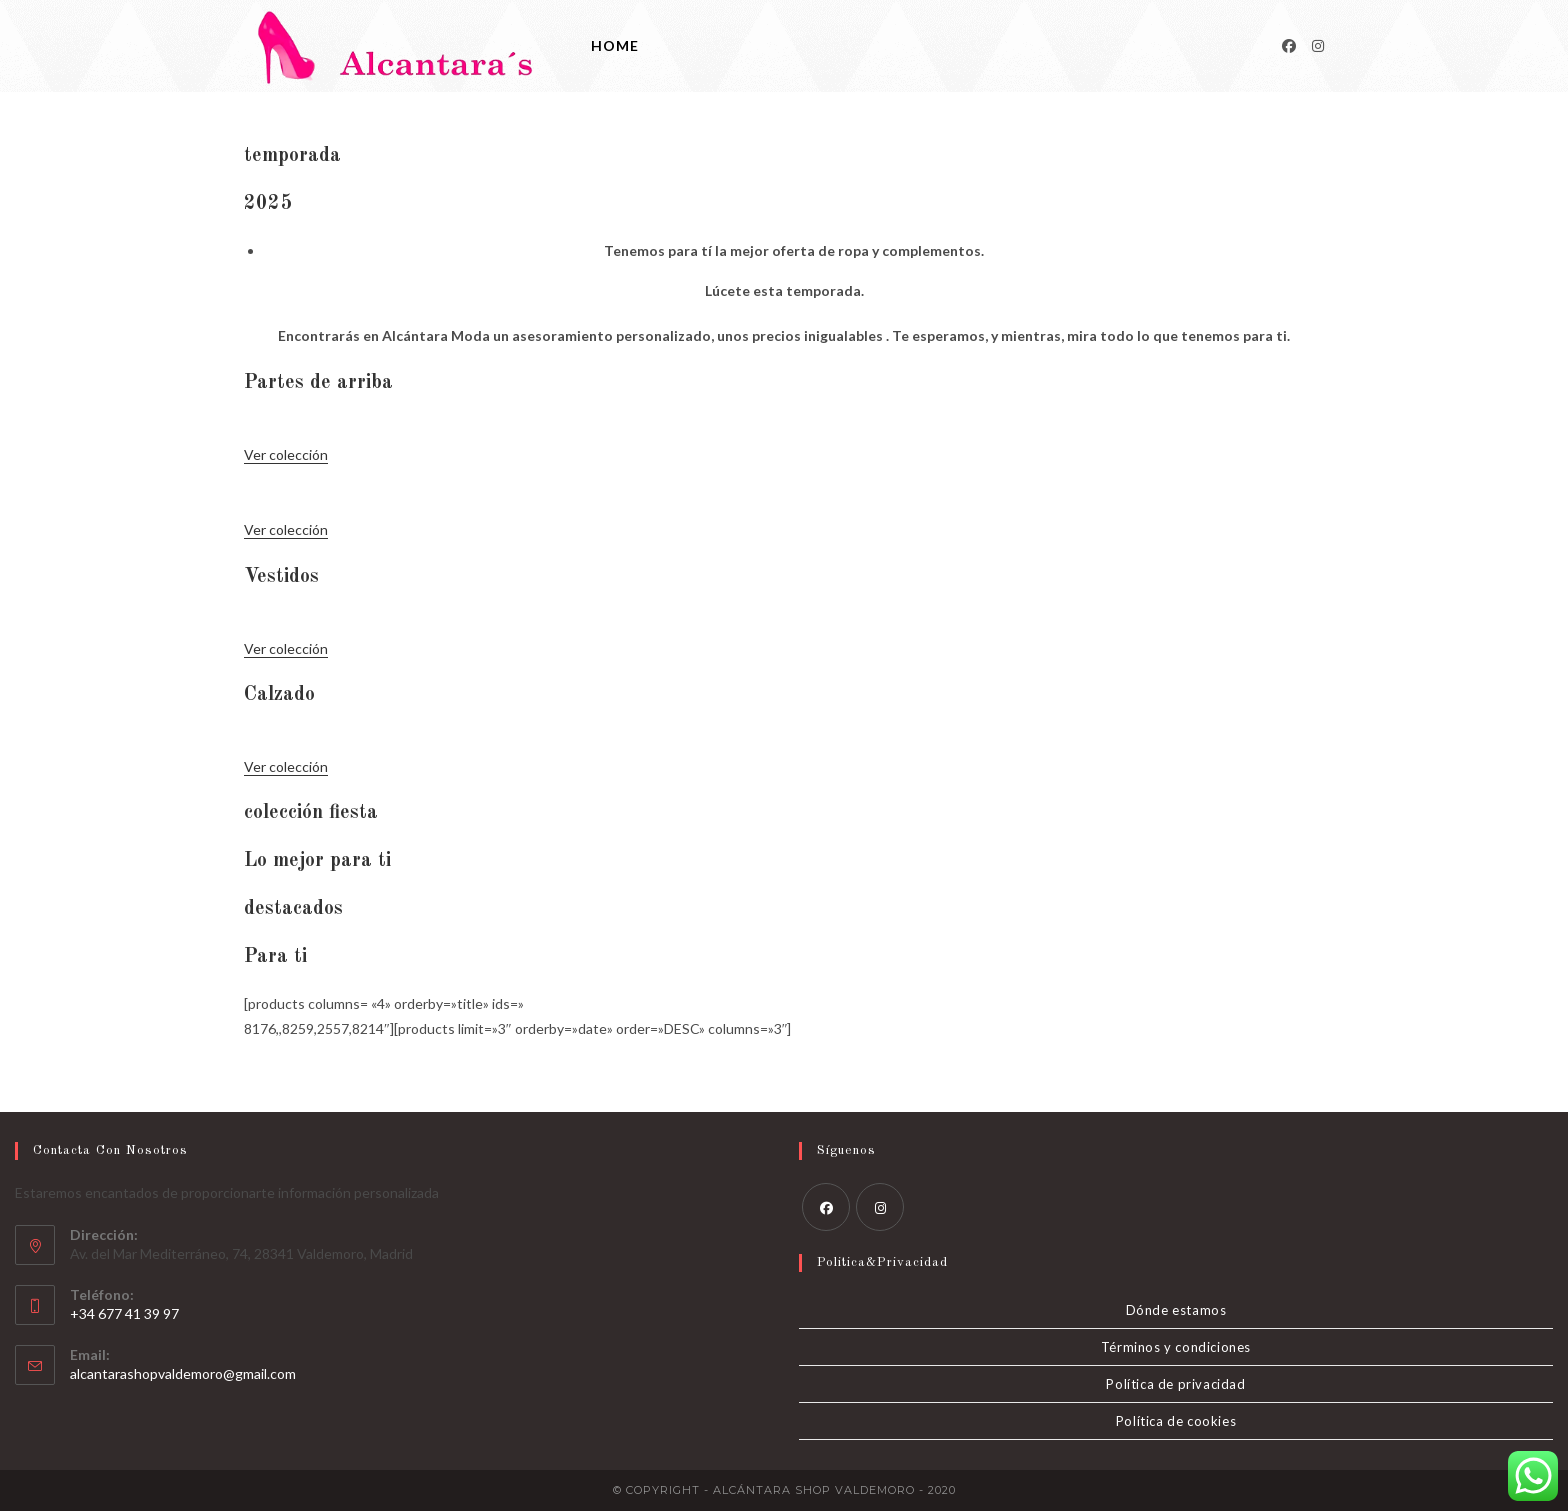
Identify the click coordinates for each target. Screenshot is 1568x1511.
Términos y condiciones (1176, 1347)
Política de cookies (1176, 1421)
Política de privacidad (1175, 1384)
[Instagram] (1318, 46)
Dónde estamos (1176, 1310)
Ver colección (286, 454)
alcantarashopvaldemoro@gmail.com (183, 1373)
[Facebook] (1289, 46)
